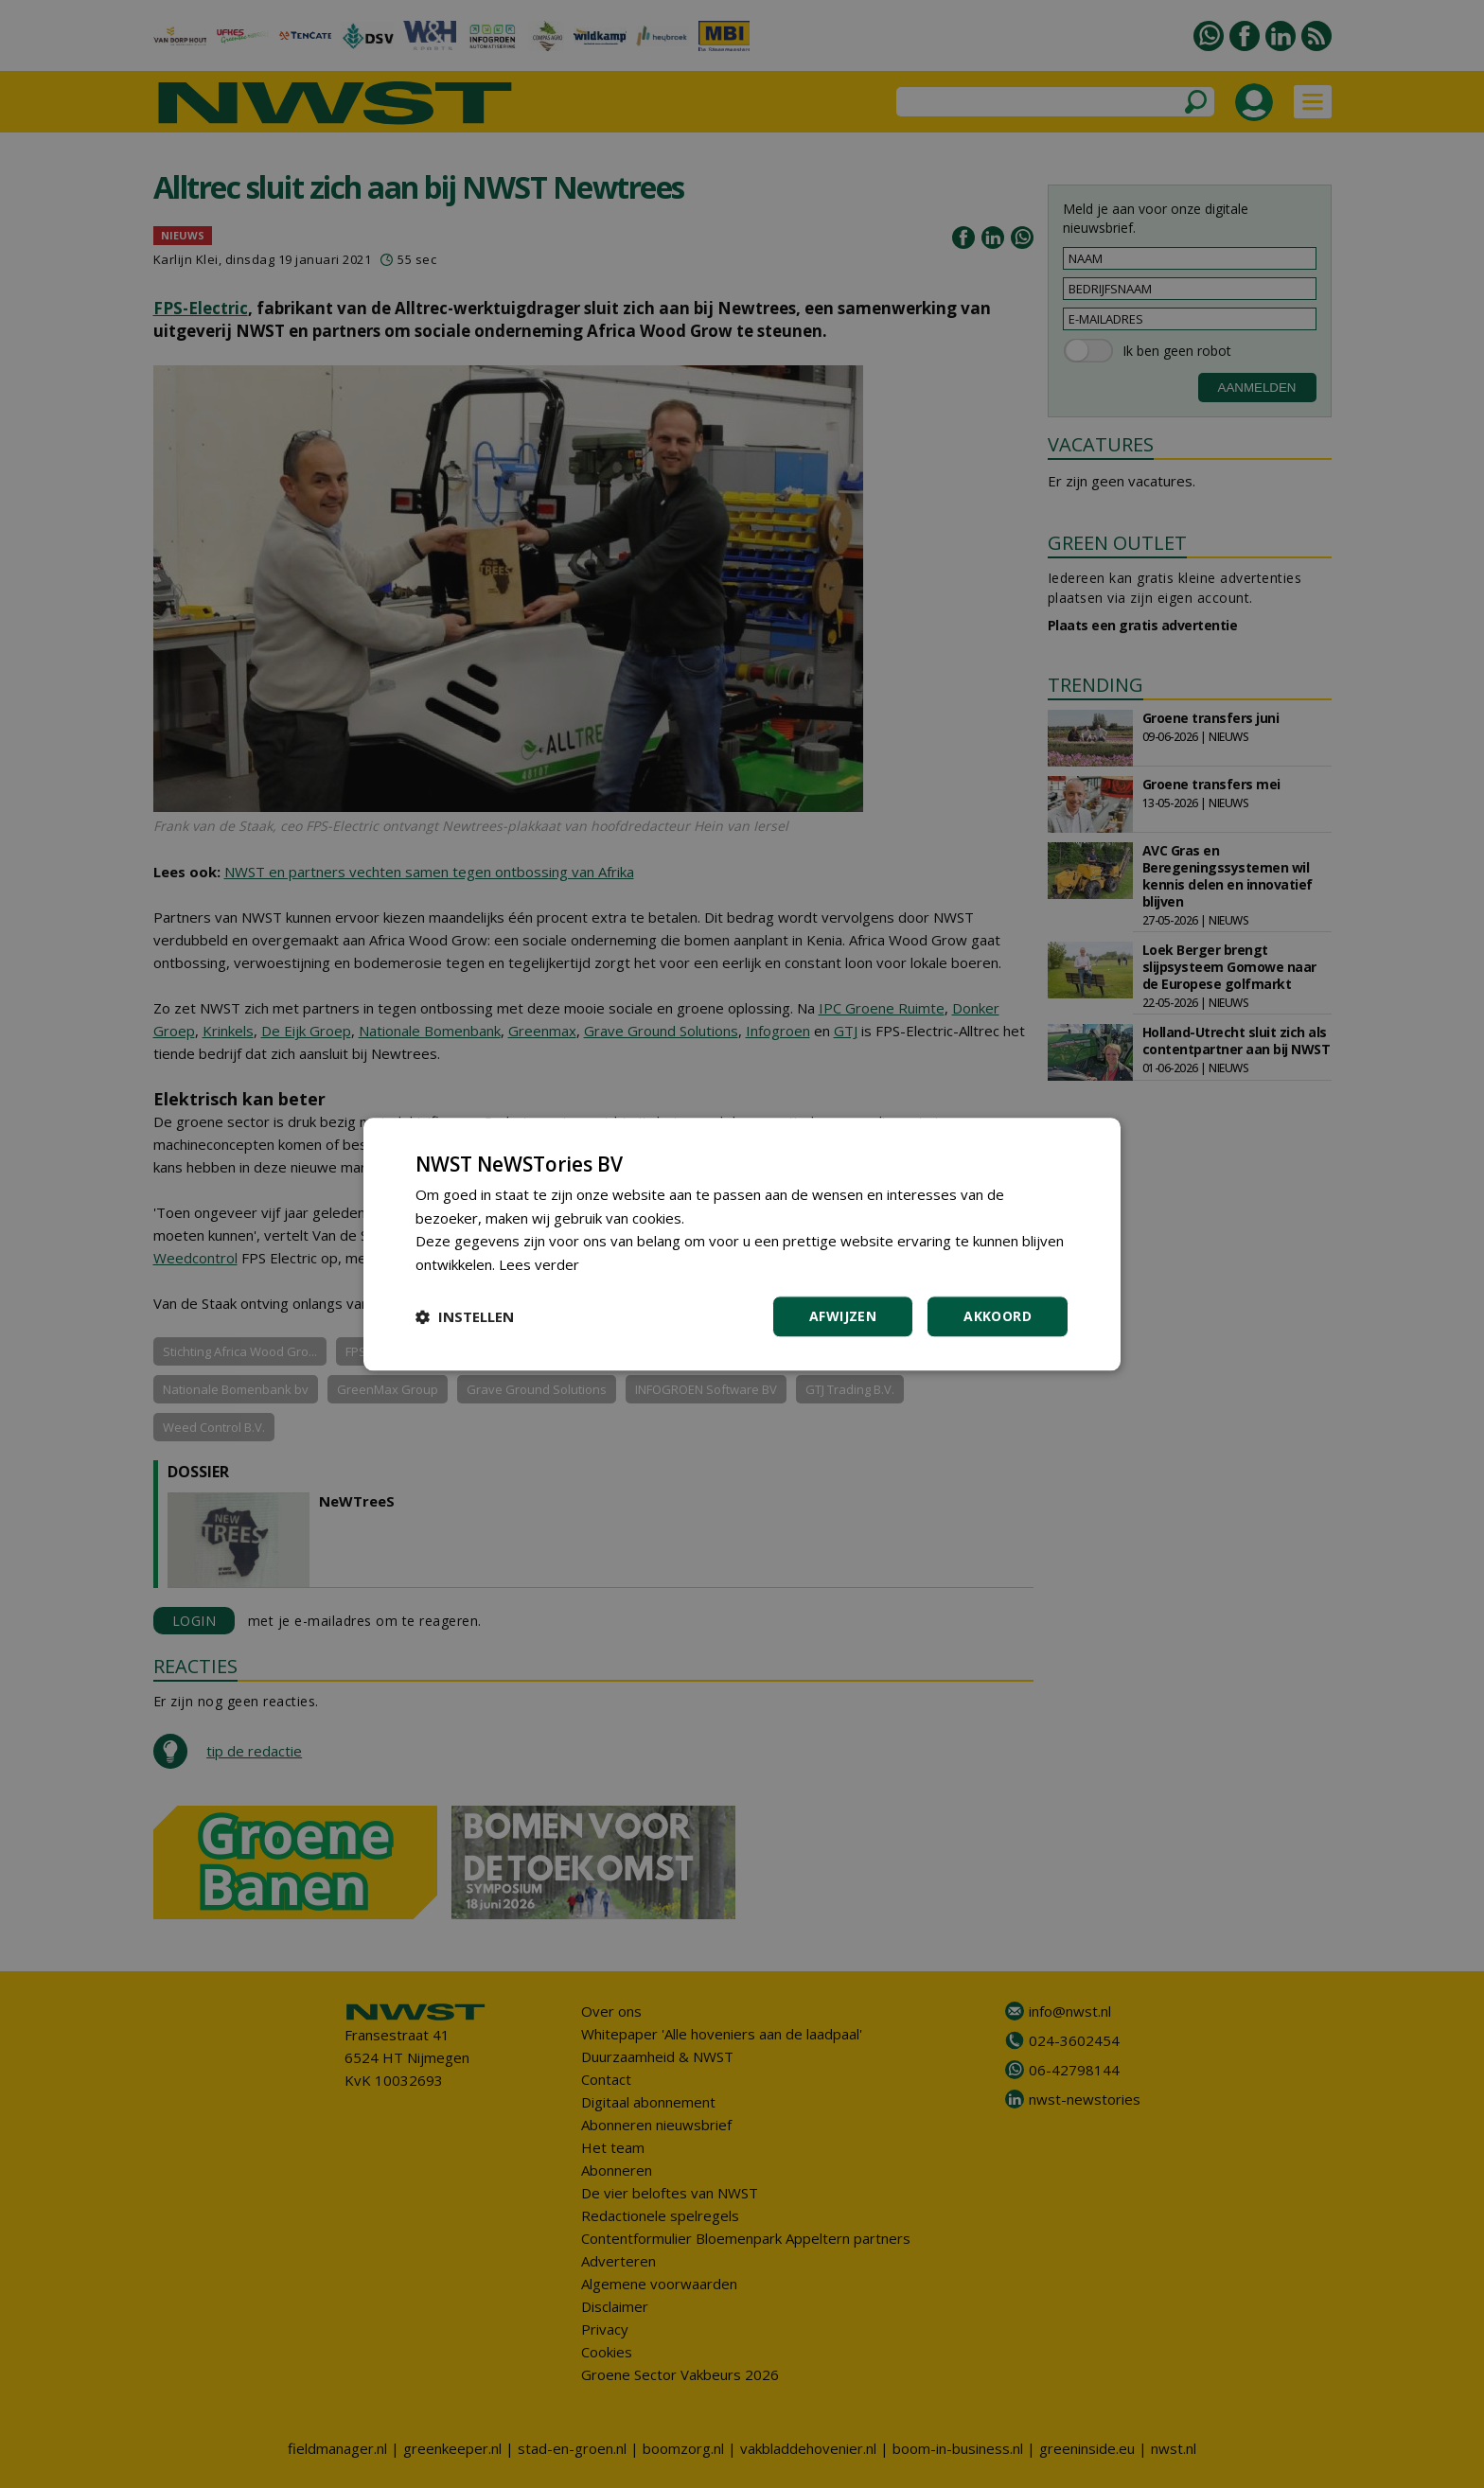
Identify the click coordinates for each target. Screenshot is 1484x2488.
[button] (464, 1316)
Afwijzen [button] (842, 1316)
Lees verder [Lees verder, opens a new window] (539, 1264)
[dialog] (742, 1244)
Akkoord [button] (997, 1316)
